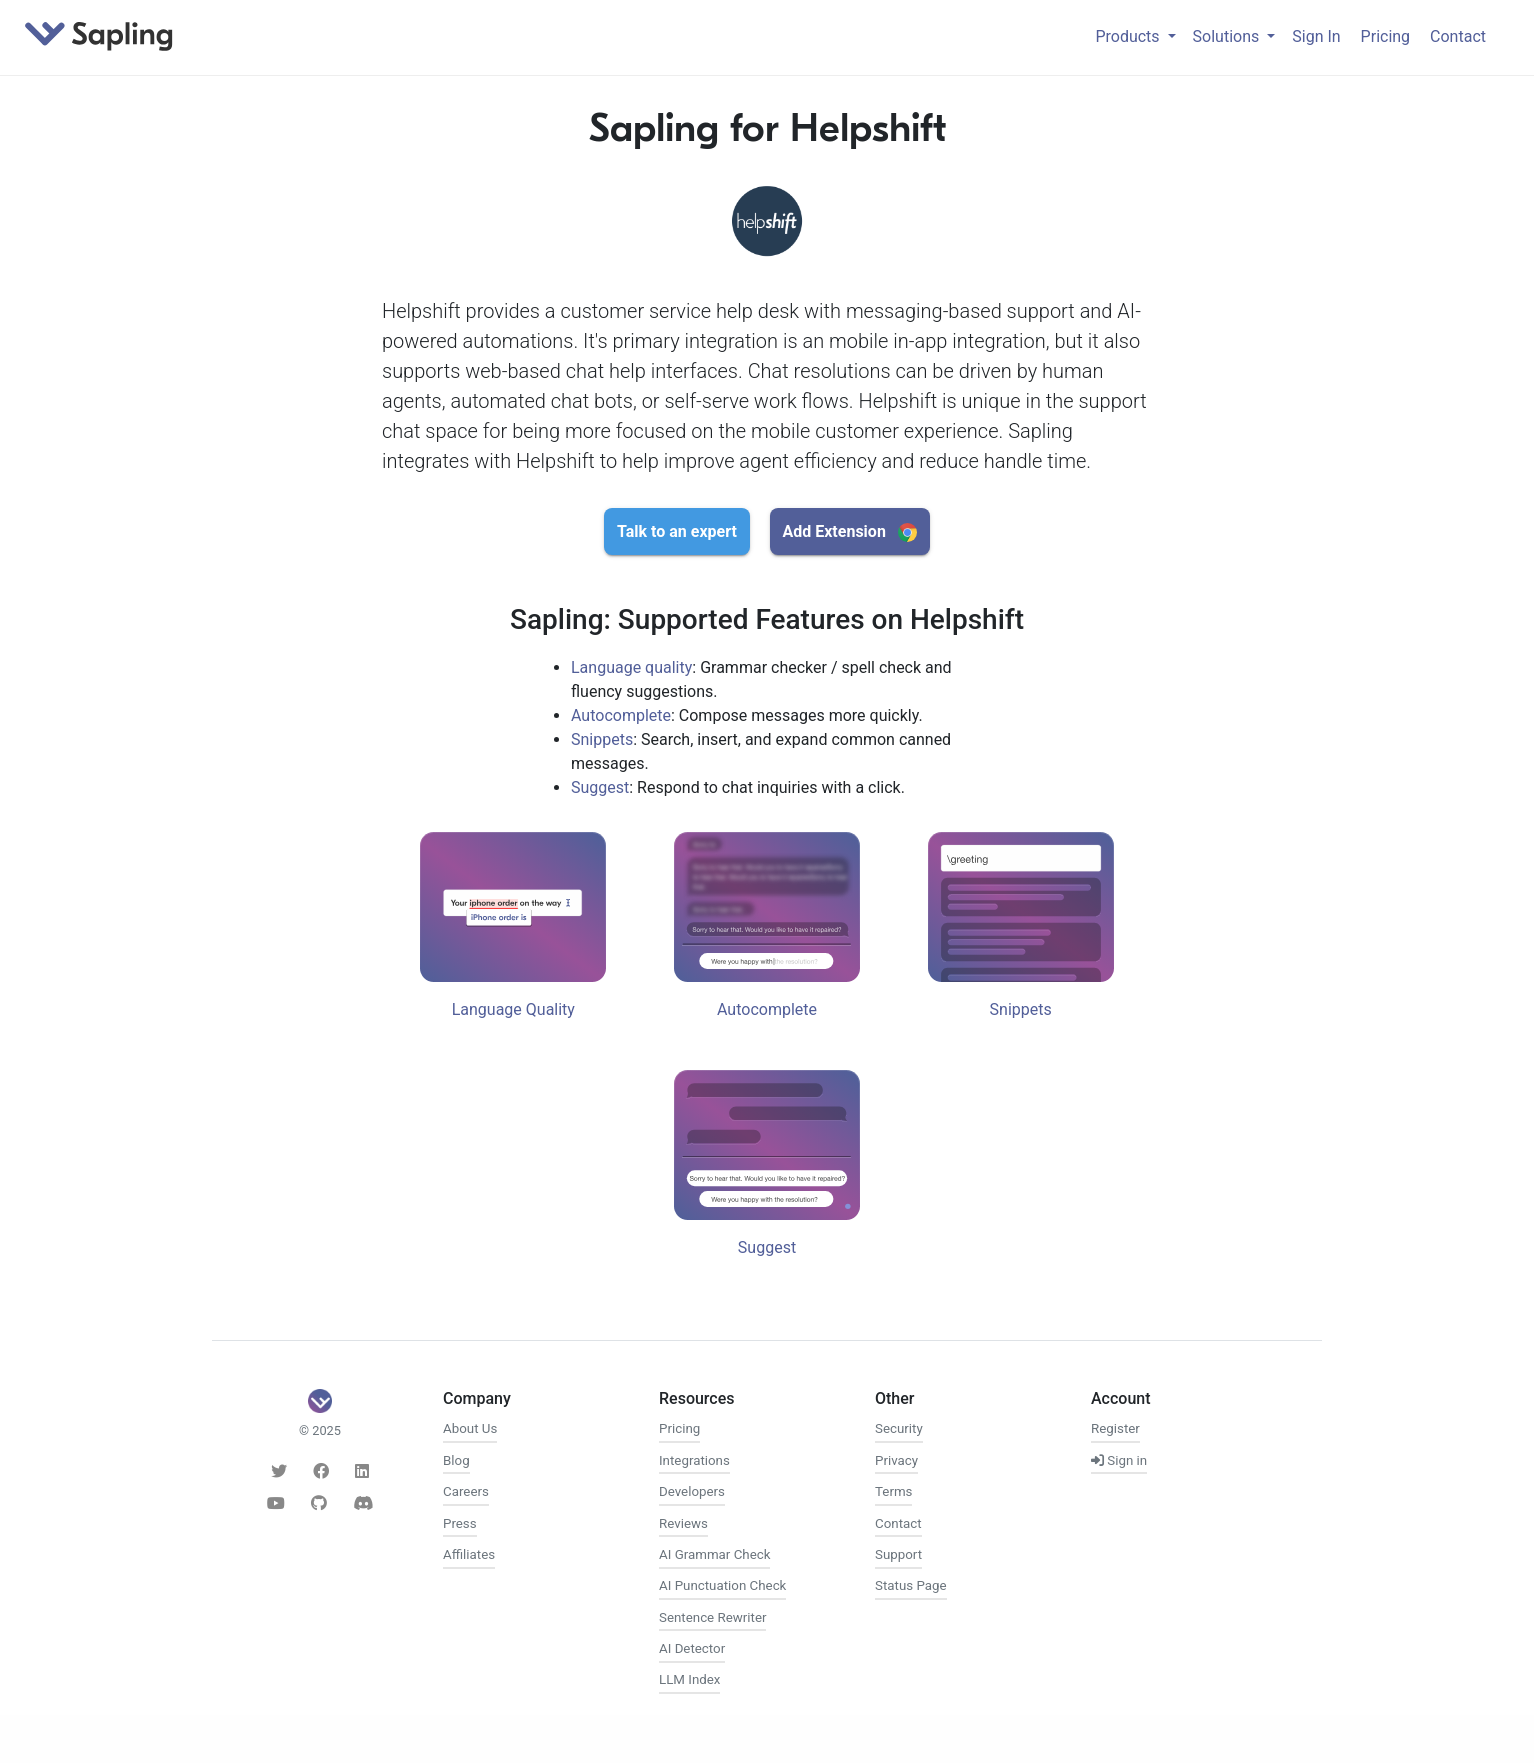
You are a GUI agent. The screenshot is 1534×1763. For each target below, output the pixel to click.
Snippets (602, 739)
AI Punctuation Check (722, 1585)
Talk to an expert (677, 531)
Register (1115, 1428)
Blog (456, 1460)
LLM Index (689, 1679)
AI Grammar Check (714, 1554)
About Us (470, 1428)
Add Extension (849, 532)
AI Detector (692, 1648)
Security (899, 1428)
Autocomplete (621, 715)
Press (460, 1523)
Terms (893, 1491)
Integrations (694, 1460)
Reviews (683, 1523)
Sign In (1316, 36)
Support (898, 1554)
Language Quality (513, 1009)
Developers (692, 1491)
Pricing (1386, 36)
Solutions (1228, 36)
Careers (466, 1491)
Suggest (600, 787)
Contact (1458, 36)
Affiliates (469, 1554)
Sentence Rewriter (712, 1617)
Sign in (1119, 1460)
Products (1129, 36)
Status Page (911, 1585)
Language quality (631, 667)
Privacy (896, 1460)
